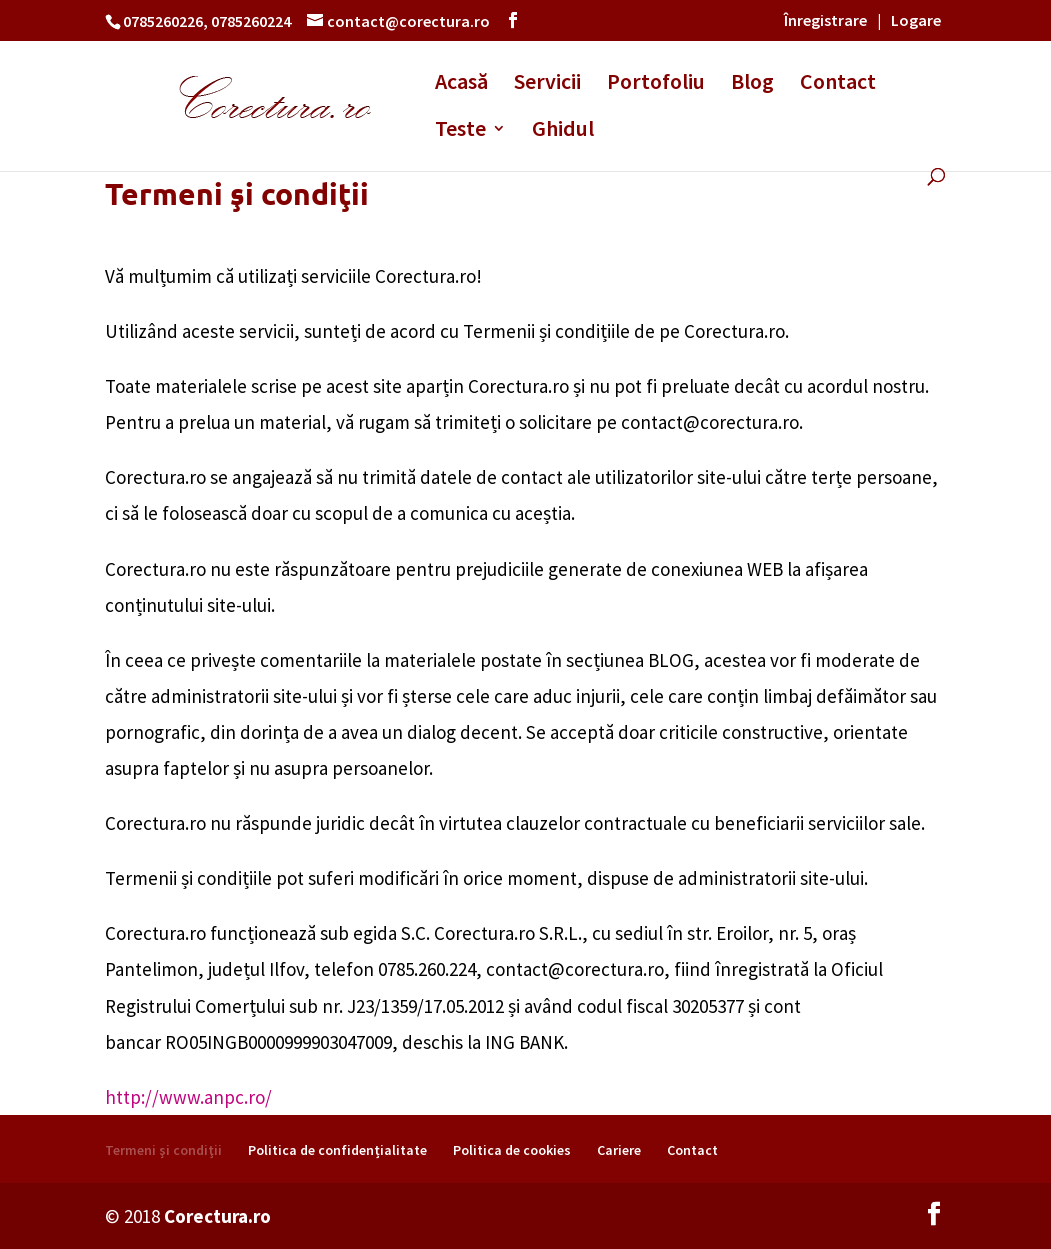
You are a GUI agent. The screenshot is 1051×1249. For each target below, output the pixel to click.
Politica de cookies (512, 1150)
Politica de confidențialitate (337, 1150)
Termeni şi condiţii (163, 1150)
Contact (838, 84)
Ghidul (563, 131)
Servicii (547, 84)
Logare (916, 20)
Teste (460, 131)
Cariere (619, 1150)
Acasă (461, 84)
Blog (752, 84)
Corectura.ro (217, 1216)
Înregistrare (825, 20)
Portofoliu (656, 84)
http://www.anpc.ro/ (188, 1097)
